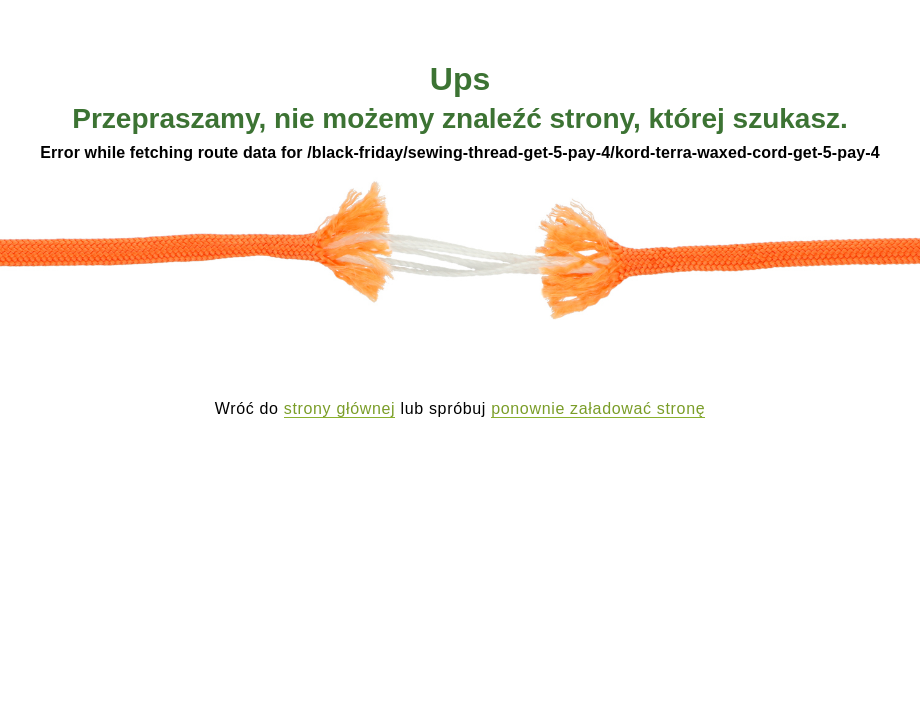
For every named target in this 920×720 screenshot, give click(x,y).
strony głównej (340, 408)
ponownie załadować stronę (598, 408)
